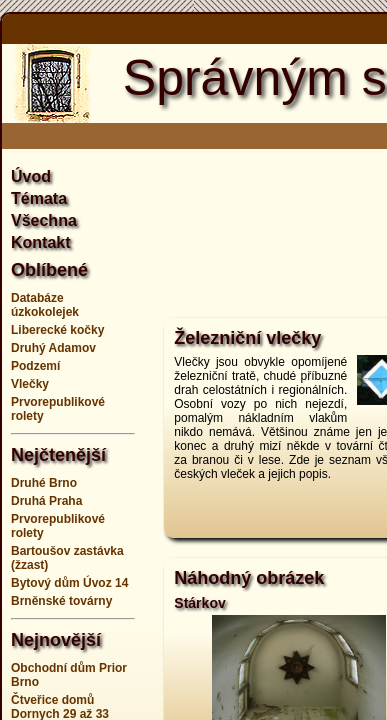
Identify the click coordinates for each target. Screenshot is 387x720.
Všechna (44, 220)
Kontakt (41, 242)
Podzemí (35, 366)
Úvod (31, 176)
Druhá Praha (46, 501)
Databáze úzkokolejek (45, 305)
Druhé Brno (44, 483)
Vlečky (30, 384)
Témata (39, 198)
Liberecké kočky (57, 330)
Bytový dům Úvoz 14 (69, 583)
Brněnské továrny (61, 601)
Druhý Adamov (53, 348)
